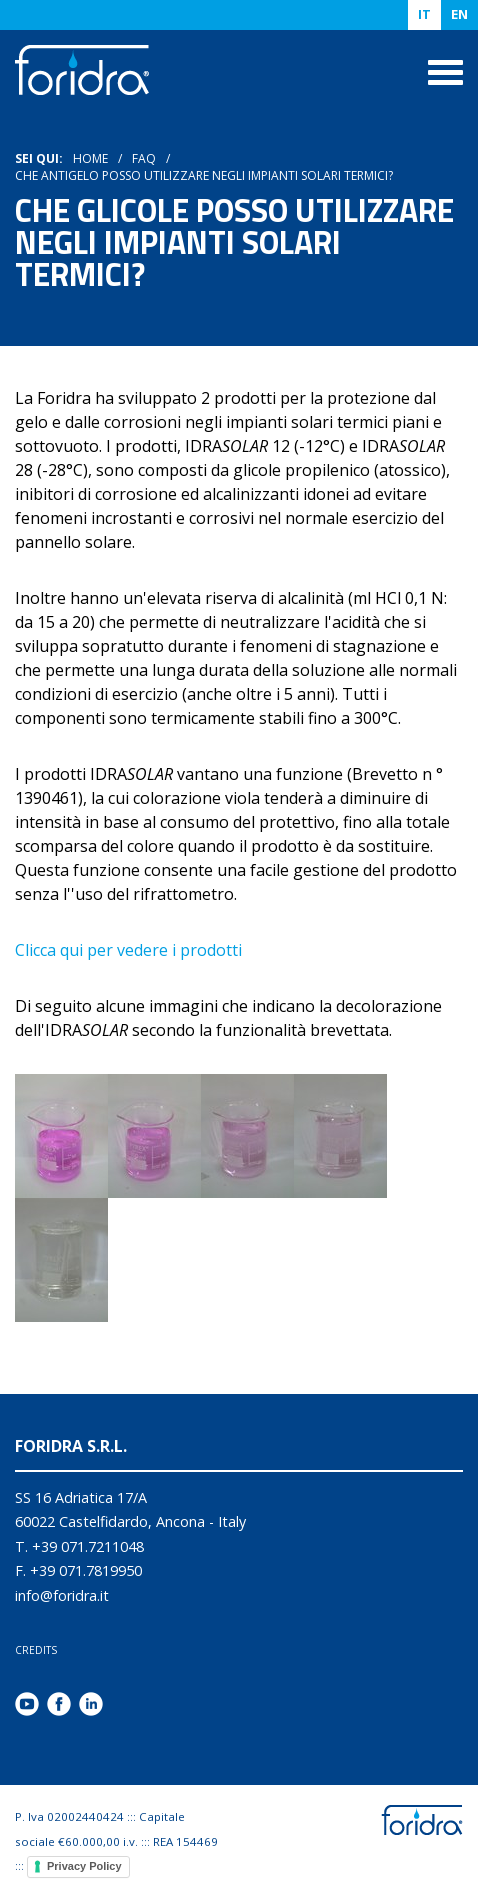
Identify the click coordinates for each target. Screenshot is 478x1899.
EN (459, 14)
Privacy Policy (84, 1866)
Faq (144, 158)
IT (424, 14)
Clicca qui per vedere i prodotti (128, 950)
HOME (90, 158)
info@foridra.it (62, 1595)
